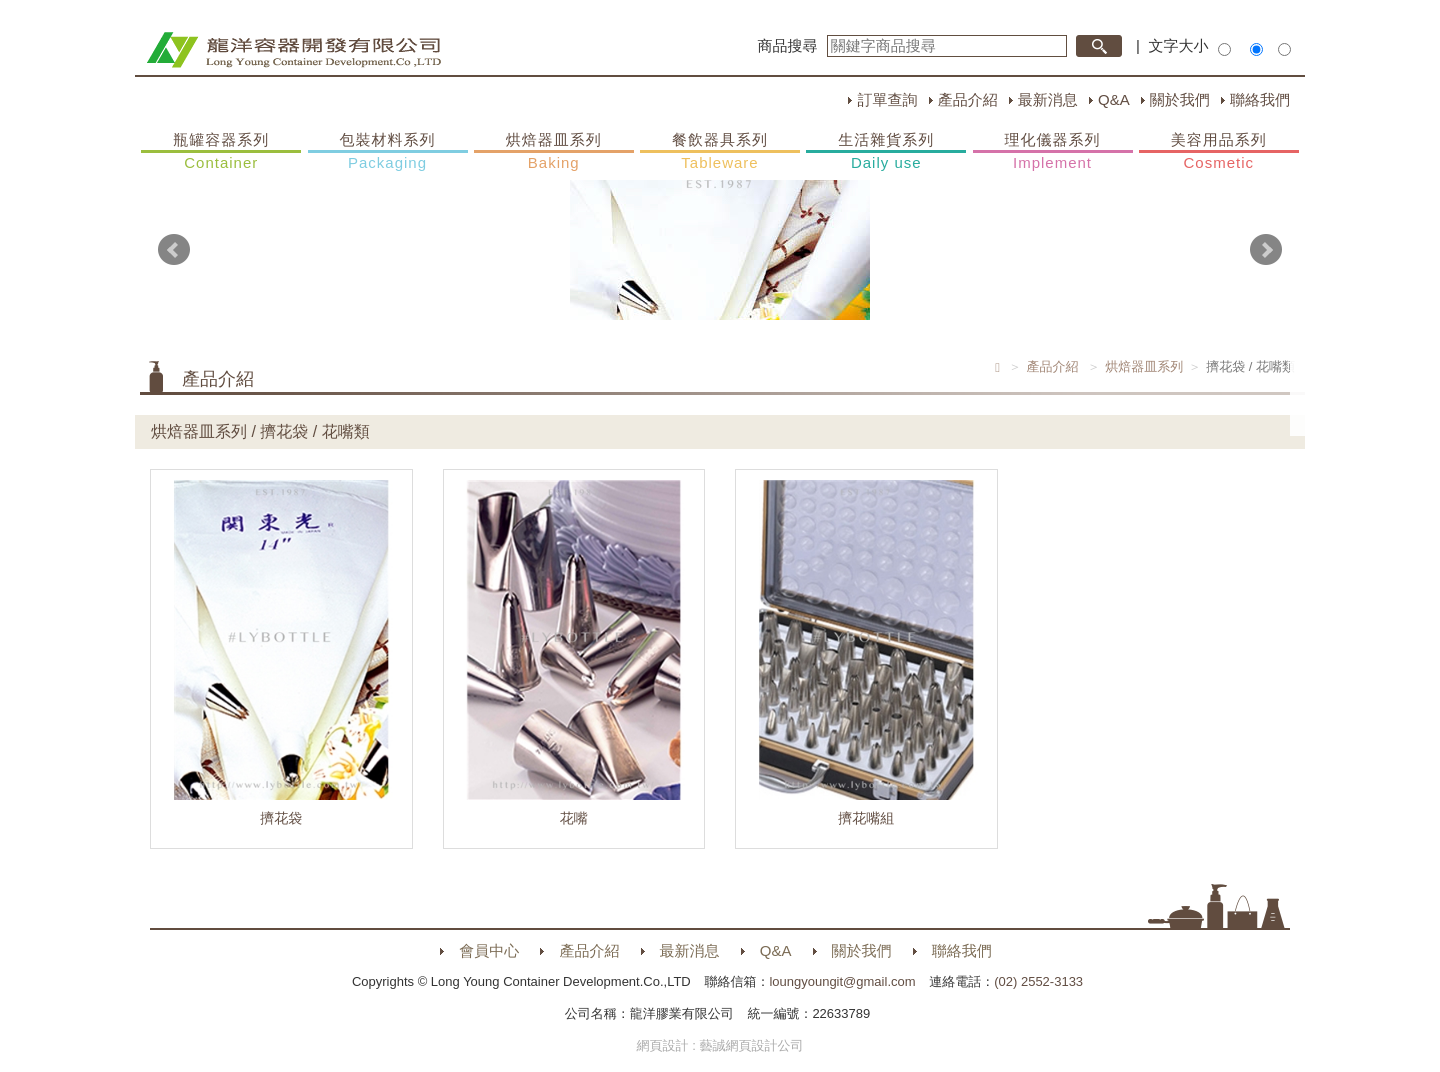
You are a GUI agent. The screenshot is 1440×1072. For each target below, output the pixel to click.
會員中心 (489, 950)
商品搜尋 (788, 45)
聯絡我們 (1260, 99)
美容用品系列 (1219, 152)
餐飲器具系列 (720, 152)
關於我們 (1180, 99)
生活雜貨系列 (886, 152)
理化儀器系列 (1053, 152)
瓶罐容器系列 (221, 152)
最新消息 (1048, 99)
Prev (174, 250)
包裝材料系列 (388, 152)
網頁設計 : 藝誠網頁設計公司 (720, 1045)
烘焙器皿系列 (554, 152)
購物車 (1325, 388)
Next (1266, 250)
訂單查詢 (887, 99)
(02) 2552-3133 (1038, 981)
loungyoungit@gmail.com (842, 981)
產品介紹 (968, 99)
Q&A (1114, 99)
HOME (293, 50)
